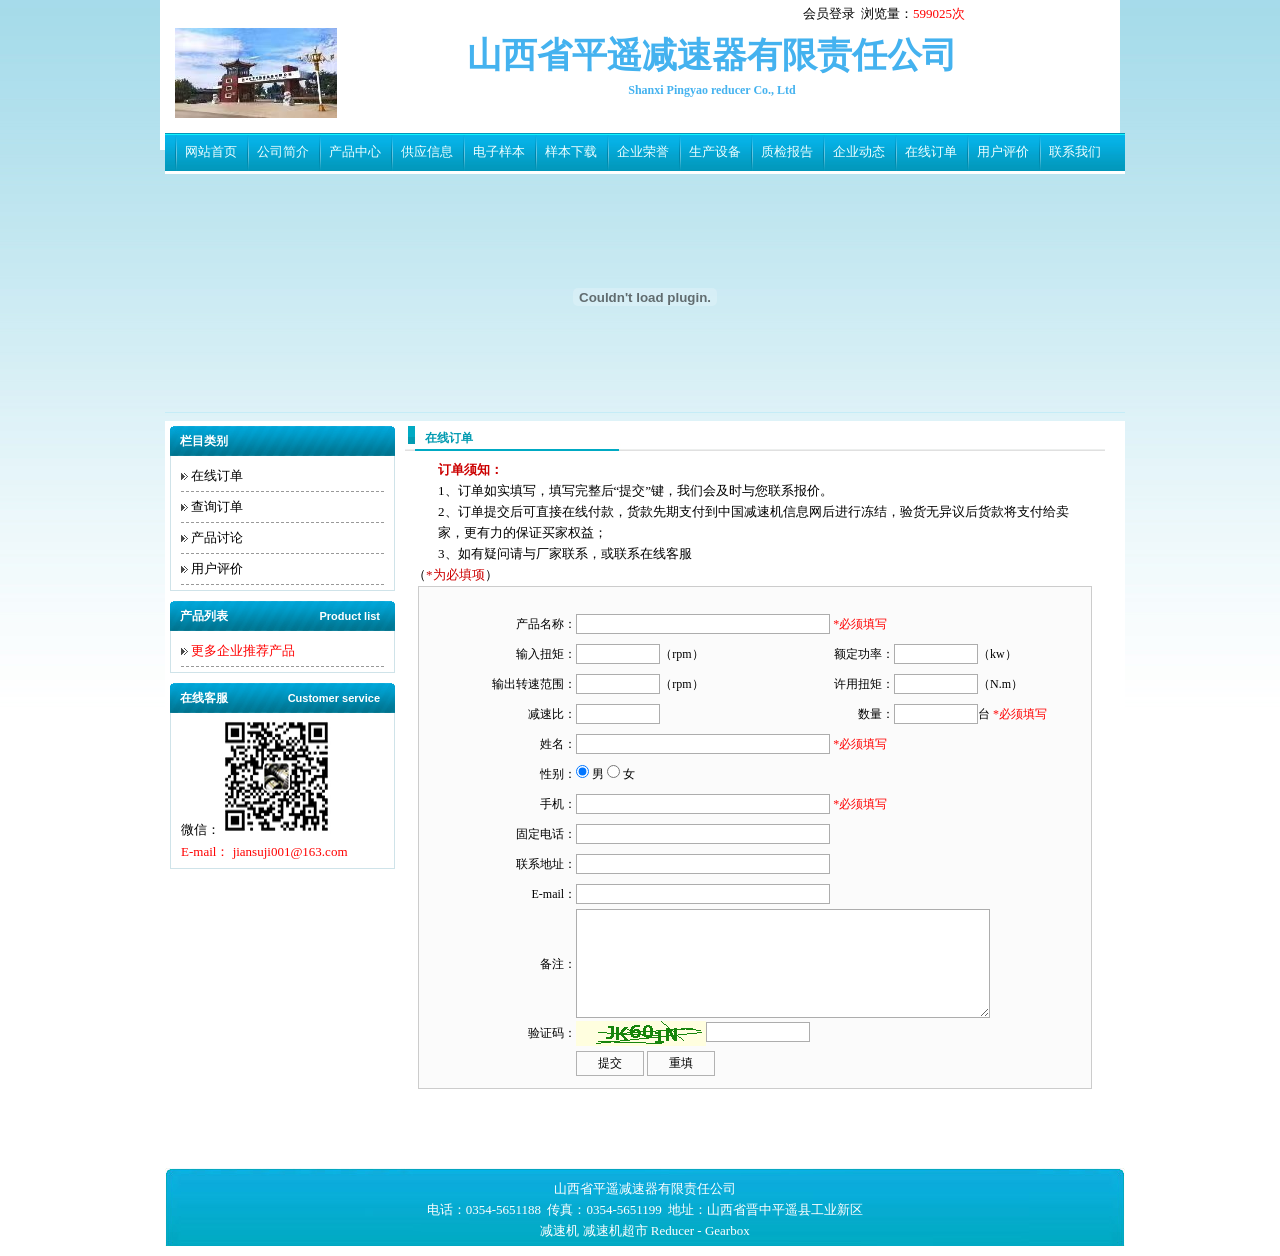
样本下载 (571, 151)
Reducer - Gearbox (700, 1230)
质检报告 (787, 151)
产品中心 (355, 151)
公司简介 (283, 151)
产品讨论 (217, 537)
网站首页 (211, 151)
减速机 (559, 1230)
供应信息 (427, 151)
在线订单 (931, 151)
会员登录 (829, 13)
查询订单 (217, 506)
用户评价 (1003, 151)
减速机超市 (615, 1230)
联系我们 (1075, 151)
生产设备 (715, 151)
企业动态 (859, 151)
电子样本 (499, 151)
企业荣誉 (643, 151)
